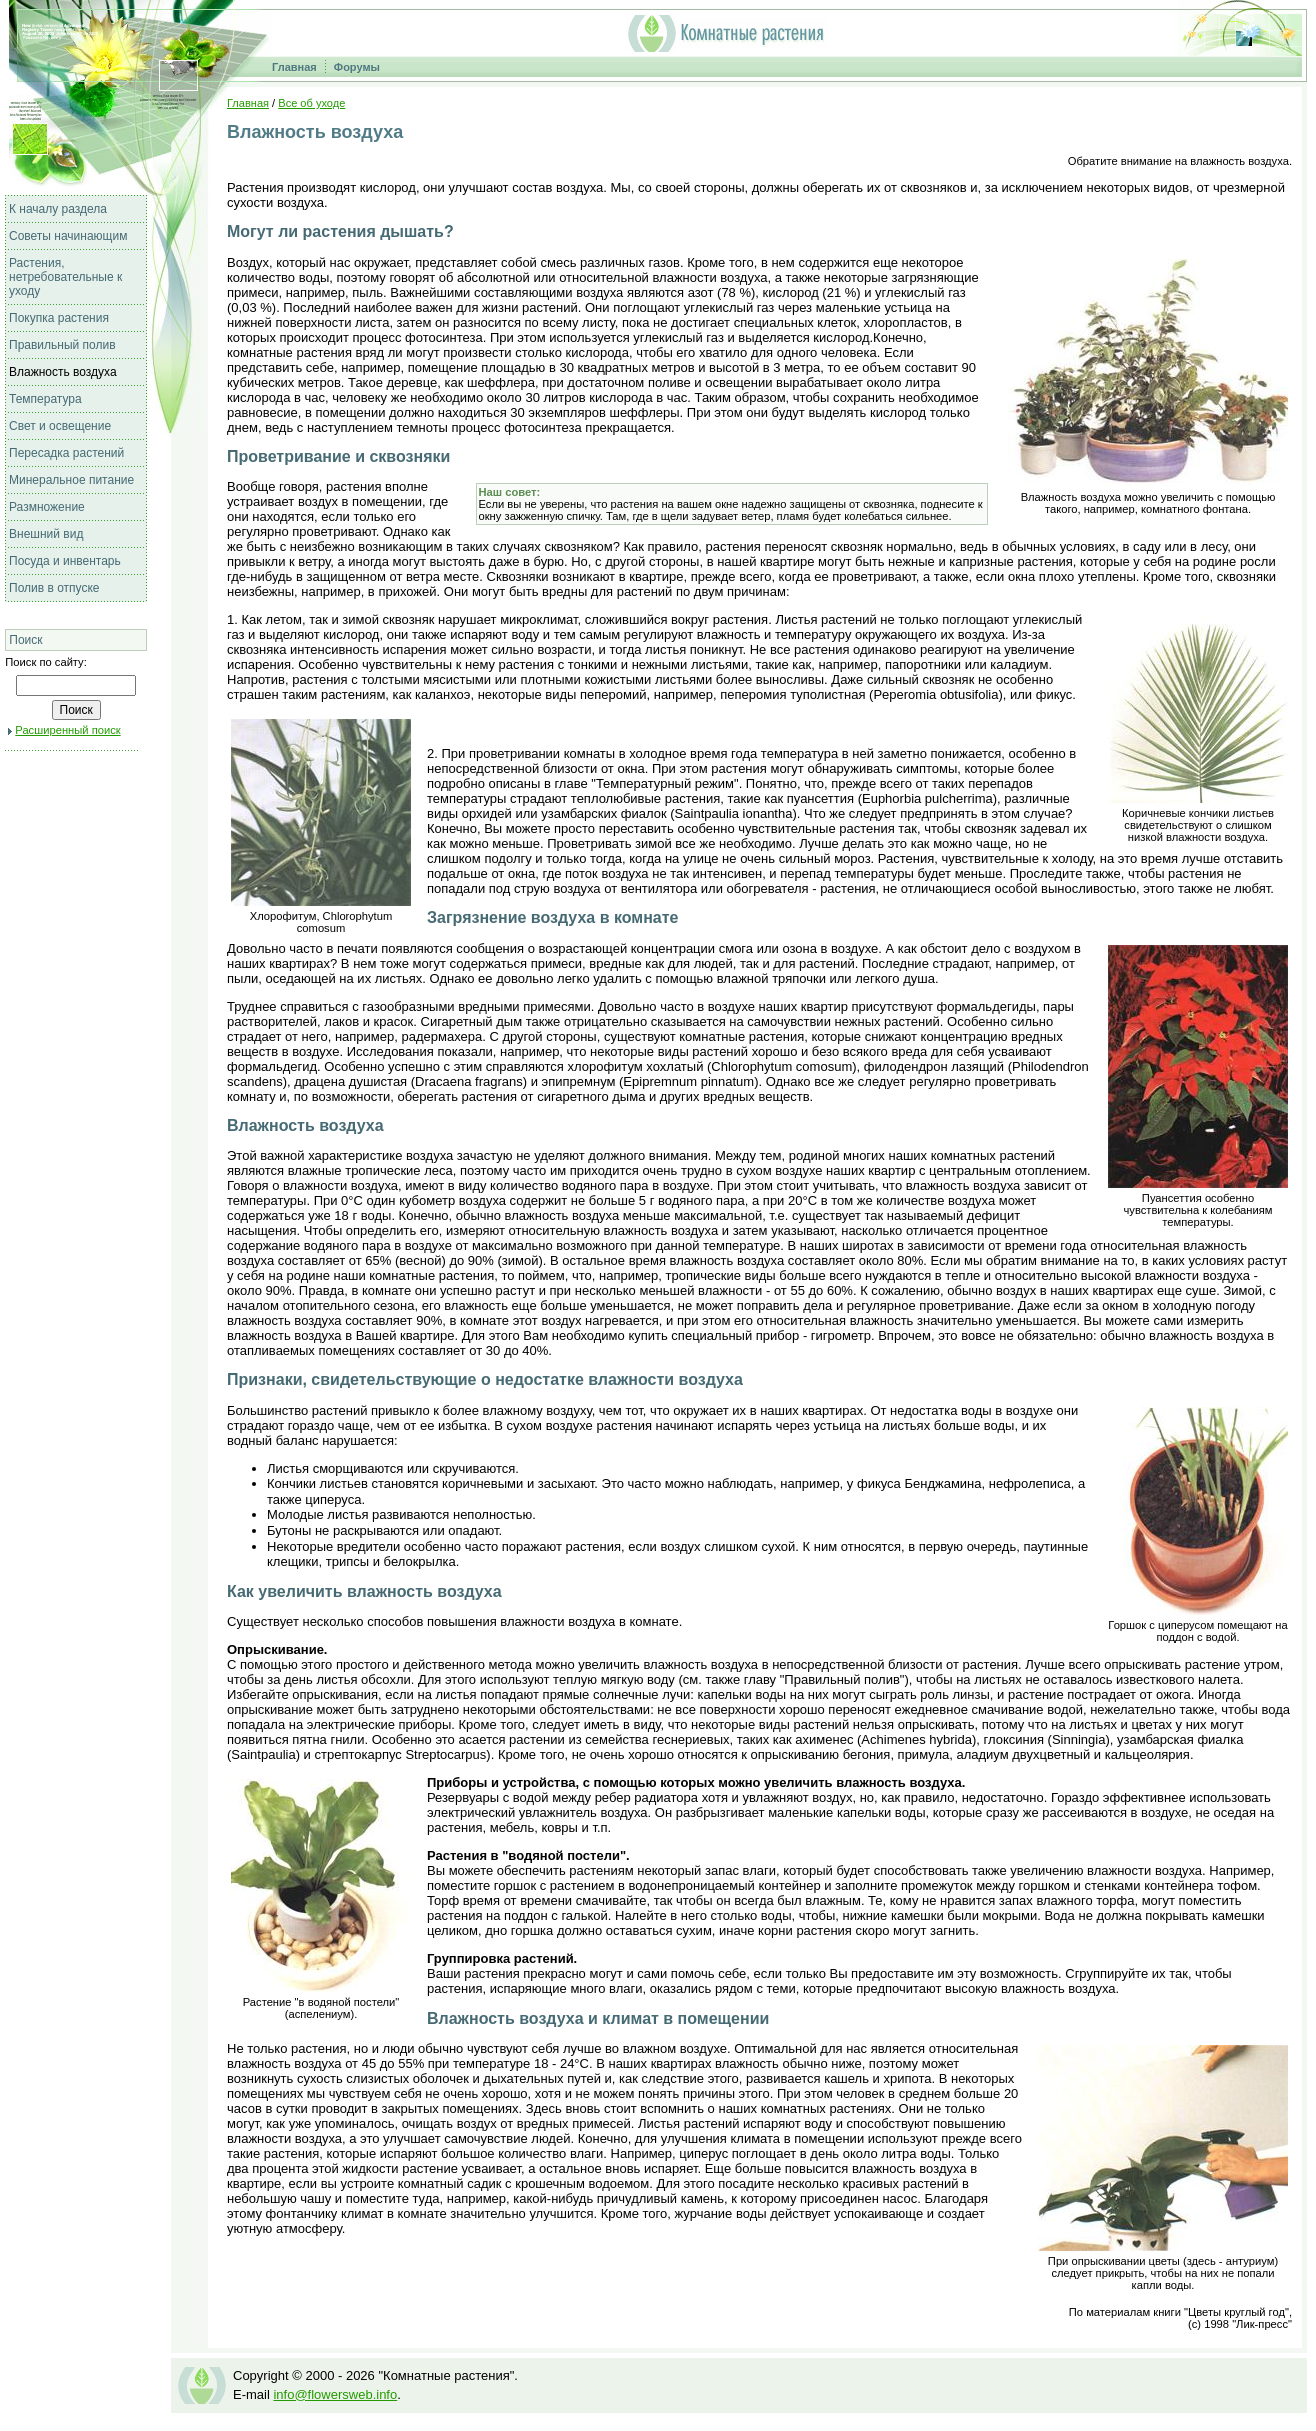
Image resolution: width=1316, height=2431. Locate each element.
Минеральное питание (71, 480)
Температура (45, 399)
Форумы (357, 67)
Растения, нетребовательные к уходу (65, 277)
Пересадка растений (66, 453)
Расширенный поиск (67, 730)
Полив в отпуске (54, 588)
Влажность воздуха (63, 372)
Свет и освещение (60, 426)
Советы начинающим (68, 236)
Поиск (25, 640)
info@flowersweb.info (335, 2394)
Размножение (47, 507)
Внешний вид (46, 534)
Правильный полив (62, 345)
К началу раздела (58, 209)
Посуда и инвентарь (65, 561)
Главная (294, 67)
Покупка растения (59, 318)
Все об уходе (311, 103)
